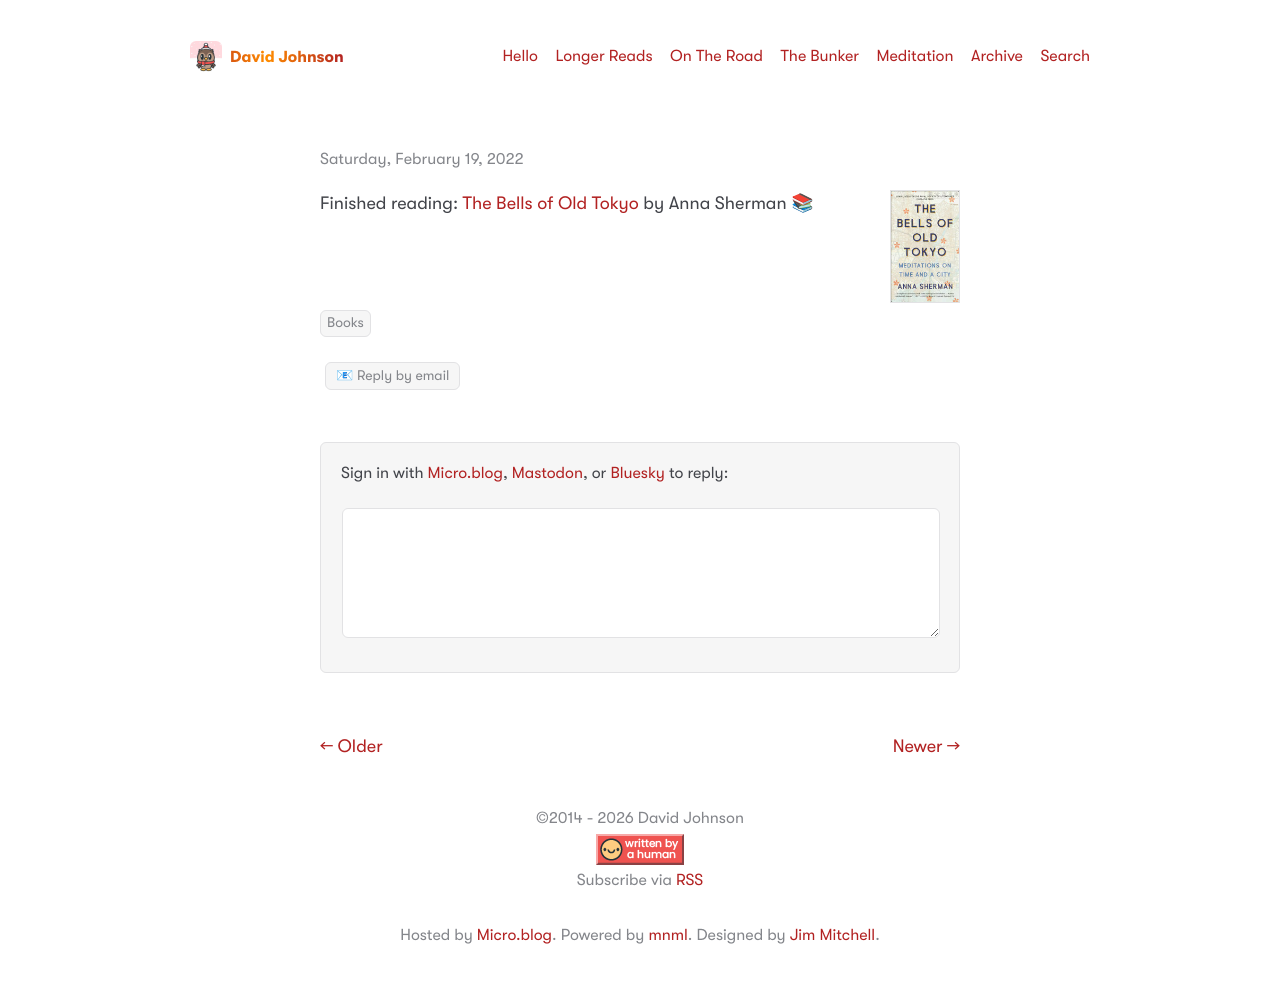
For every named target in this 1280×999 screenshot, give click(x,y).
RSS (689, 880)
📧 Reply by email (392, 376)
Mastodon (547, 473)
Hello (520, 56)
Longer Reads (603, 56)
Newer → (926, 747)
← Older (351, 747)
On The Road (716, 56)
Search (1065, 56)
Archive (997, 56)
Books (345, 323)
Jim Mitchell (832, 935)
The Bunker (819, 56)
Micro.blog (465, 473)
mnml (667, 935)
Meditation (915, 56)
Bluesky (637, 473)
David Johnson (267, 57)
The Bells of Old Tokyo (551, 204)
